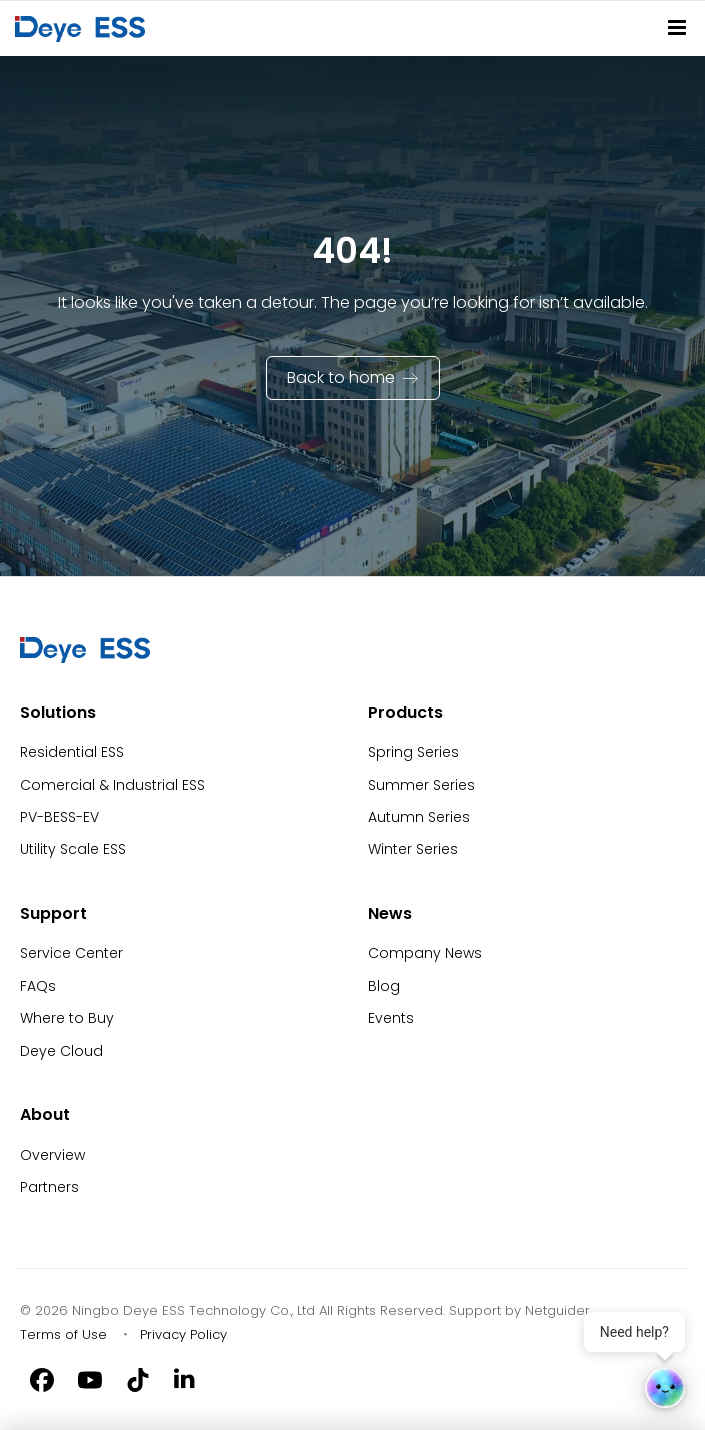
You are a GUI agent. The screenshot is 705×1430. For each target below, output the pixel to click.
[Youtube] (90, 1378)
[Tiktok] (138, 1378)
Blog (384, 986)
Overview (52, 1155)
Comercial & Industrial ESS (112, 785)
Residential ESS (72, 752)
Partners (49, 1187)
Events (391, 1018)
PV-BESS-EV (59, 817)
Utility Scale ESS (73, 849)
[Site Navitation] (677, 27)
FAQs (38, 986)
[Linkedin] (186, 1378)
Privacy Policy (183, 1334)
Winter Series (413, 849)
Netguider (557, 1310)
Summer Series (421, 785)
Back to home (341, 377)
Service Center (71, 953)
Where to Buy (67, 1018)
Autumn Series (419, 817)
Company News (425, 953)
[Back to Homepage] (84, 28)
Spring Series (413, 752)
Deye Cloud (61, 1051)
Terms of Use (63, 1334)
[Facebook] (42, 1378)
